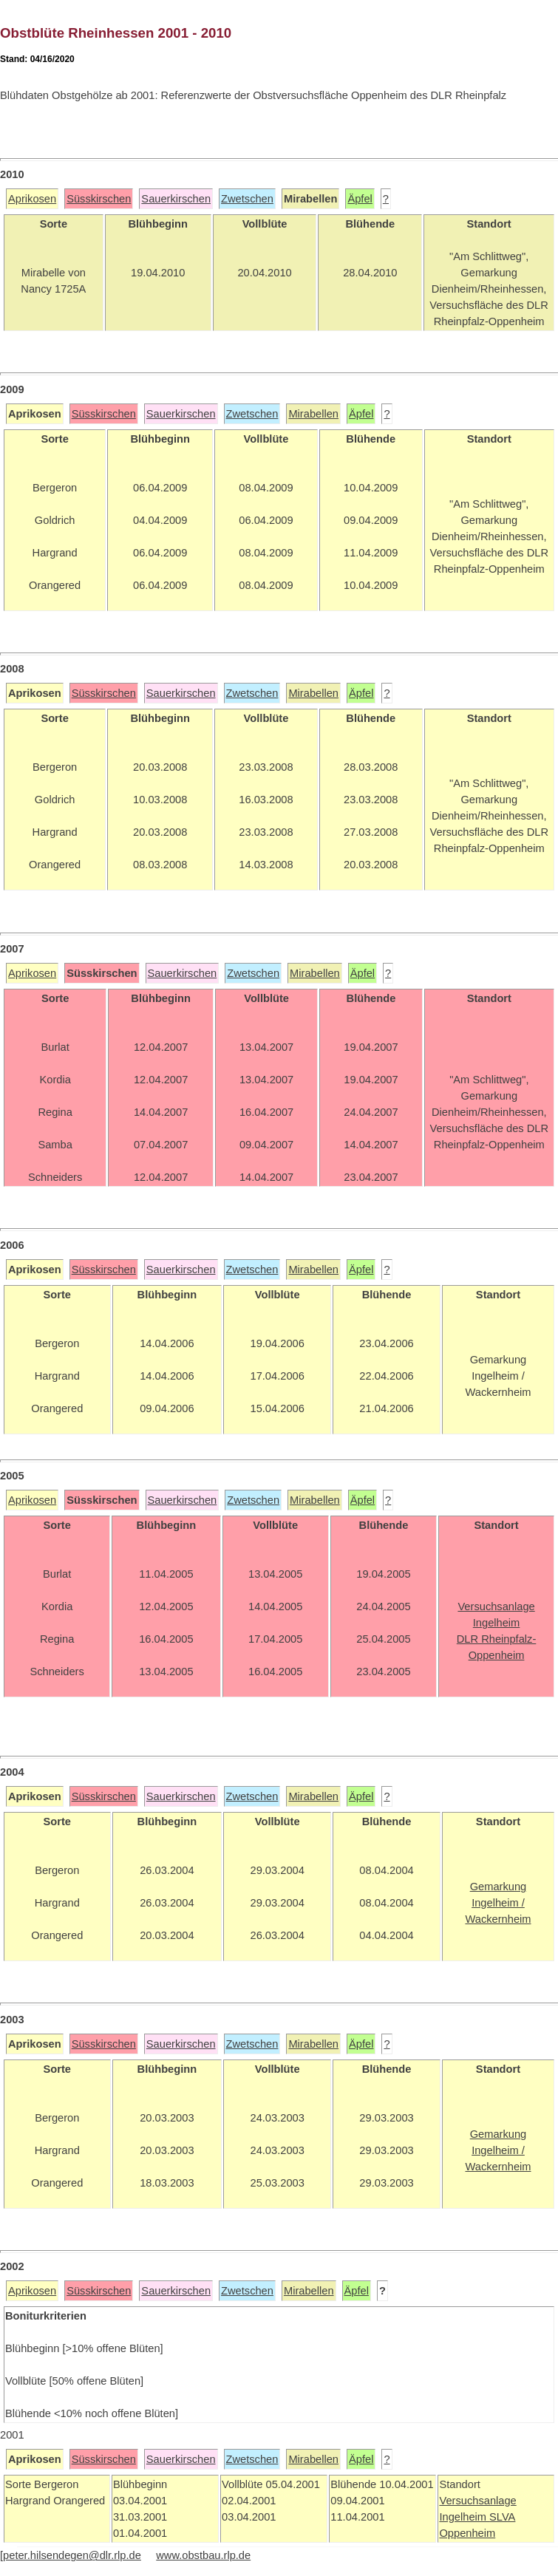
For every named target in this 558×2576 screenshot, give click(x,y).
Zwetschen (247, 199)
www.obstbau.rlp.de (203, 2555)
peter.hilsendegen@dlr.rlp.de (72, 2555)
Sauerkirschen (176, 199)
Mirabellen (313, 414)
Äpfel (359, 199)
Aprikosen (32, 199)
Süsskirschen (99, 199)
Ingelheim (464, 2517)
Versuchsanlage (477, 2501)
